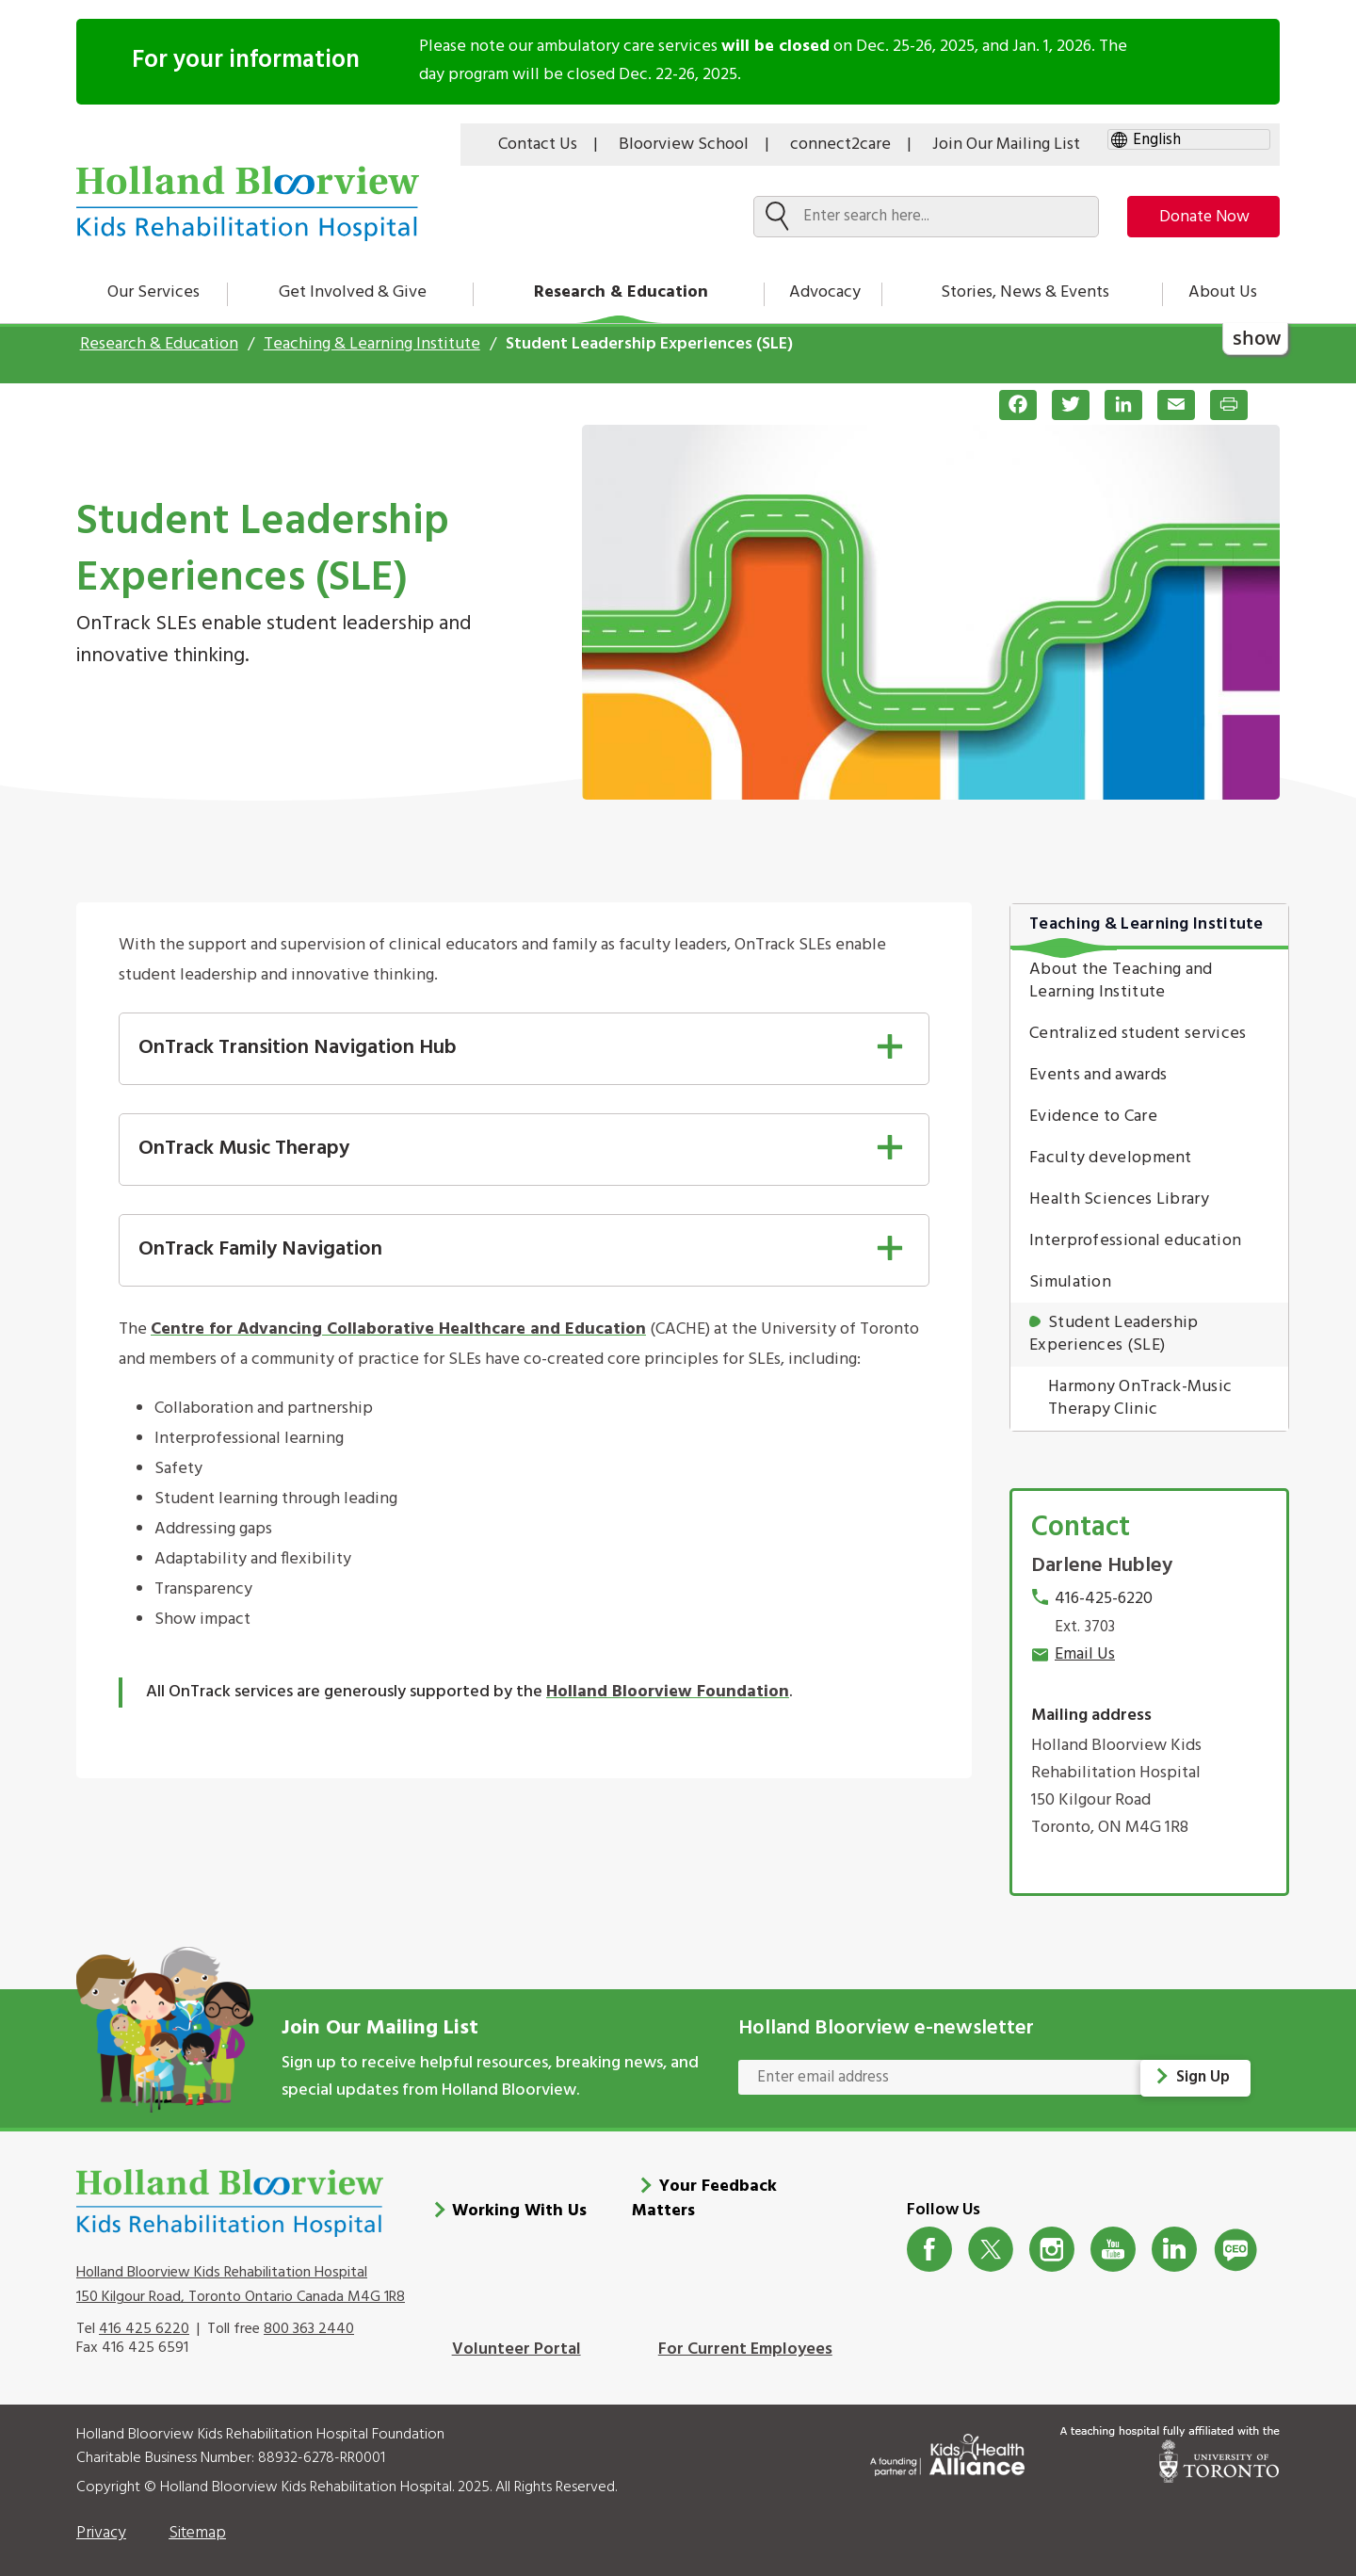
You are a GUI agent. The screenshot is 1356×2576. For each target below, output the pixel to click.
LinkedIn (1175, 2239)
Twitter (991, 2239)
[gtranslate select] (1188, 140)
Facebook (930, 2239)
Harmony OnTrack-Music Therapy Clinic (1140, 1398)
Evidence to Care (1093, 1116)
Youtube (1113, 2239)
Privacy (101, 2523)
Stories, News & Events (1025, 292)
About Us (1222, 292)
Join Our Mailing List (1006, 144)
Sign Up (1204, 2077)
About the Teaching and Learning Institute (1121, 981)
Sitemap (197, 2523)
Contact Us (537, 144)
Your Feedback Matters (704, 2189)
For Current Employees (745, 2339)
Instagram (1052, 2239)
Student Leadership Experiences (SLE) (1113, 1334)
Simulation (1070, 1282)
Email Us (1085, 1654)
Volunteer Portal (516, 2339)
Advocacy (825, 292)
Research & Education (621, 292)
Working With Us (519, 2201)
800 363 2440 (309, 2319)
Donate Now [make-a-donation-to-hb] (1198, 217)
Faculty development (1110, 1158)
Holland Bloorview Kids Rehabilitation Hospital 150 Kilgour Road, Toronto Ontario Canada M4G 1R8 (240, 2275)
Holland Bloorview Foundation (667, 1692)
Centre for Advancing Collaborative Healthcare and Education (398, 1329)
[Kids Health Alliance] (947, 2441)
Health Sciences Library (1119, 1199)
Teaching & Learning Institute (372, 344)
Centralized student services (1137, 1033)
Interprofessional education (1135, 1241)
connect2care (840, 144)
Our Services (153, 292)
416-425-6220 (1104, 1598)
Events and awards (1098, 1075)
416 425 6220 (144, 2319)
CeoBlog (1236, 2239)
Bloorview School (684, 144)
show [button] (1257, 337)
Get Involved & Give (353, 292)
